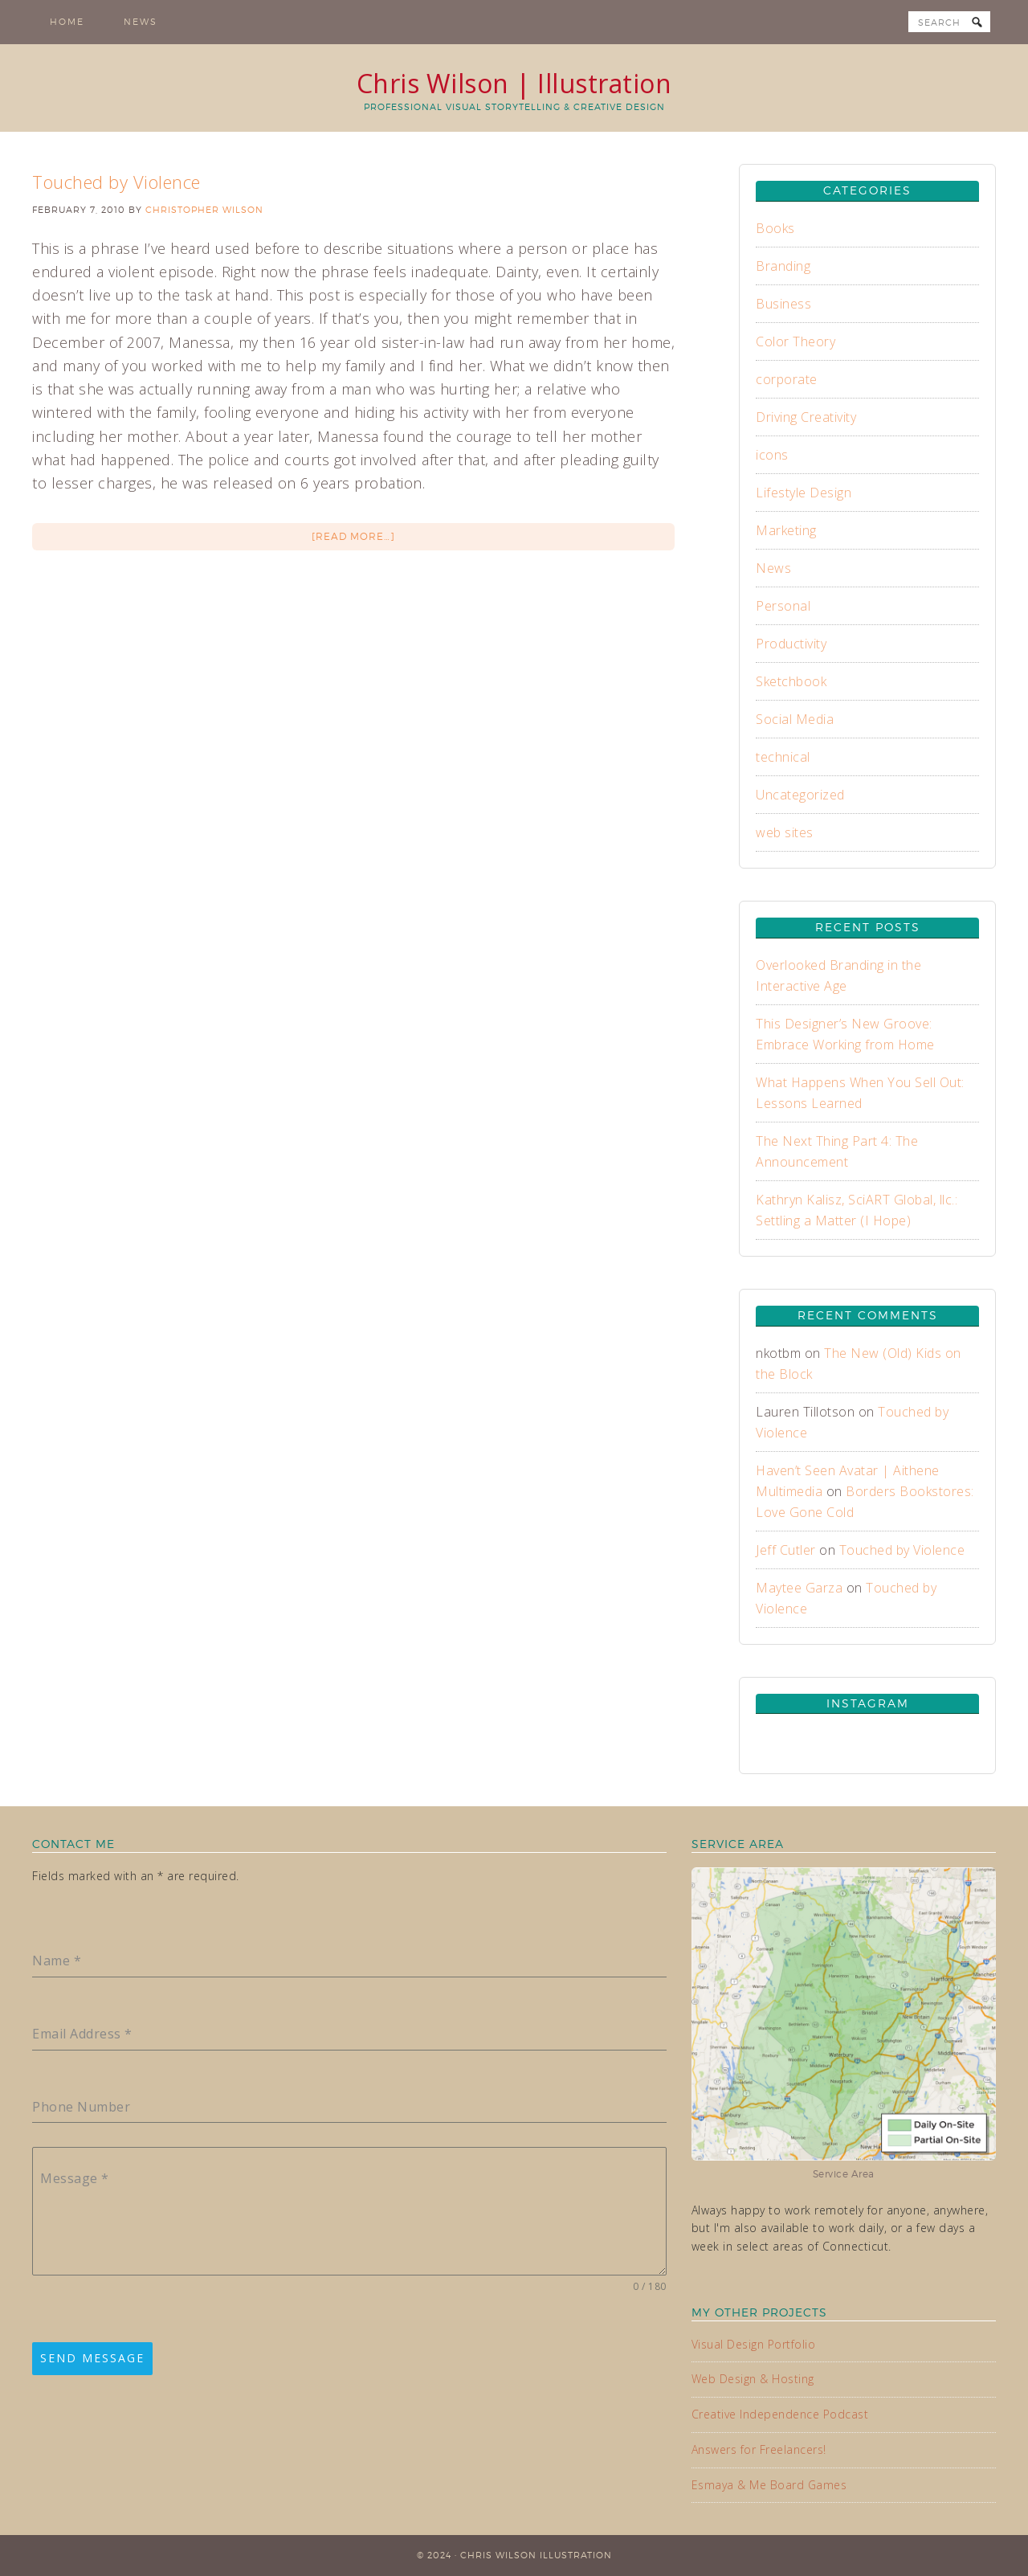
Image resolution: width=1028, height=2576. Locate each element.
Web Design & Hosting (752, 2378)
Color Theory (795, 341)
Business (783, 304)
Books (775, 228)
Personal (783, 606)
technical (783, 757)
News (773, 568)
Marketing (786, 530)
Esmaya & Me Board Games (769, 2484)
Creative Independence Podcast (780, 2414)
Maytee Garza (799, 1588)
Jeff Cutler (786, 1550)
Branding (783, 266)
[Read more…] (353, 536)
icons (772, 455)
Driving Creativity (806, 417)
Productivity (791, 643)
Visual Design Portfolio (753, 2344)
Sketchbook (791, 681)
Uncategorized (800, 794)
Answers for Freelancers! (758, 2449)
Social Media (795, 719)
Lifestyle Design (803, 492)
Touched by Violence (116, 182)
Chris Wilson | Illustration (514, 83)
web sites (785, 832)
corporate (787, 379)
